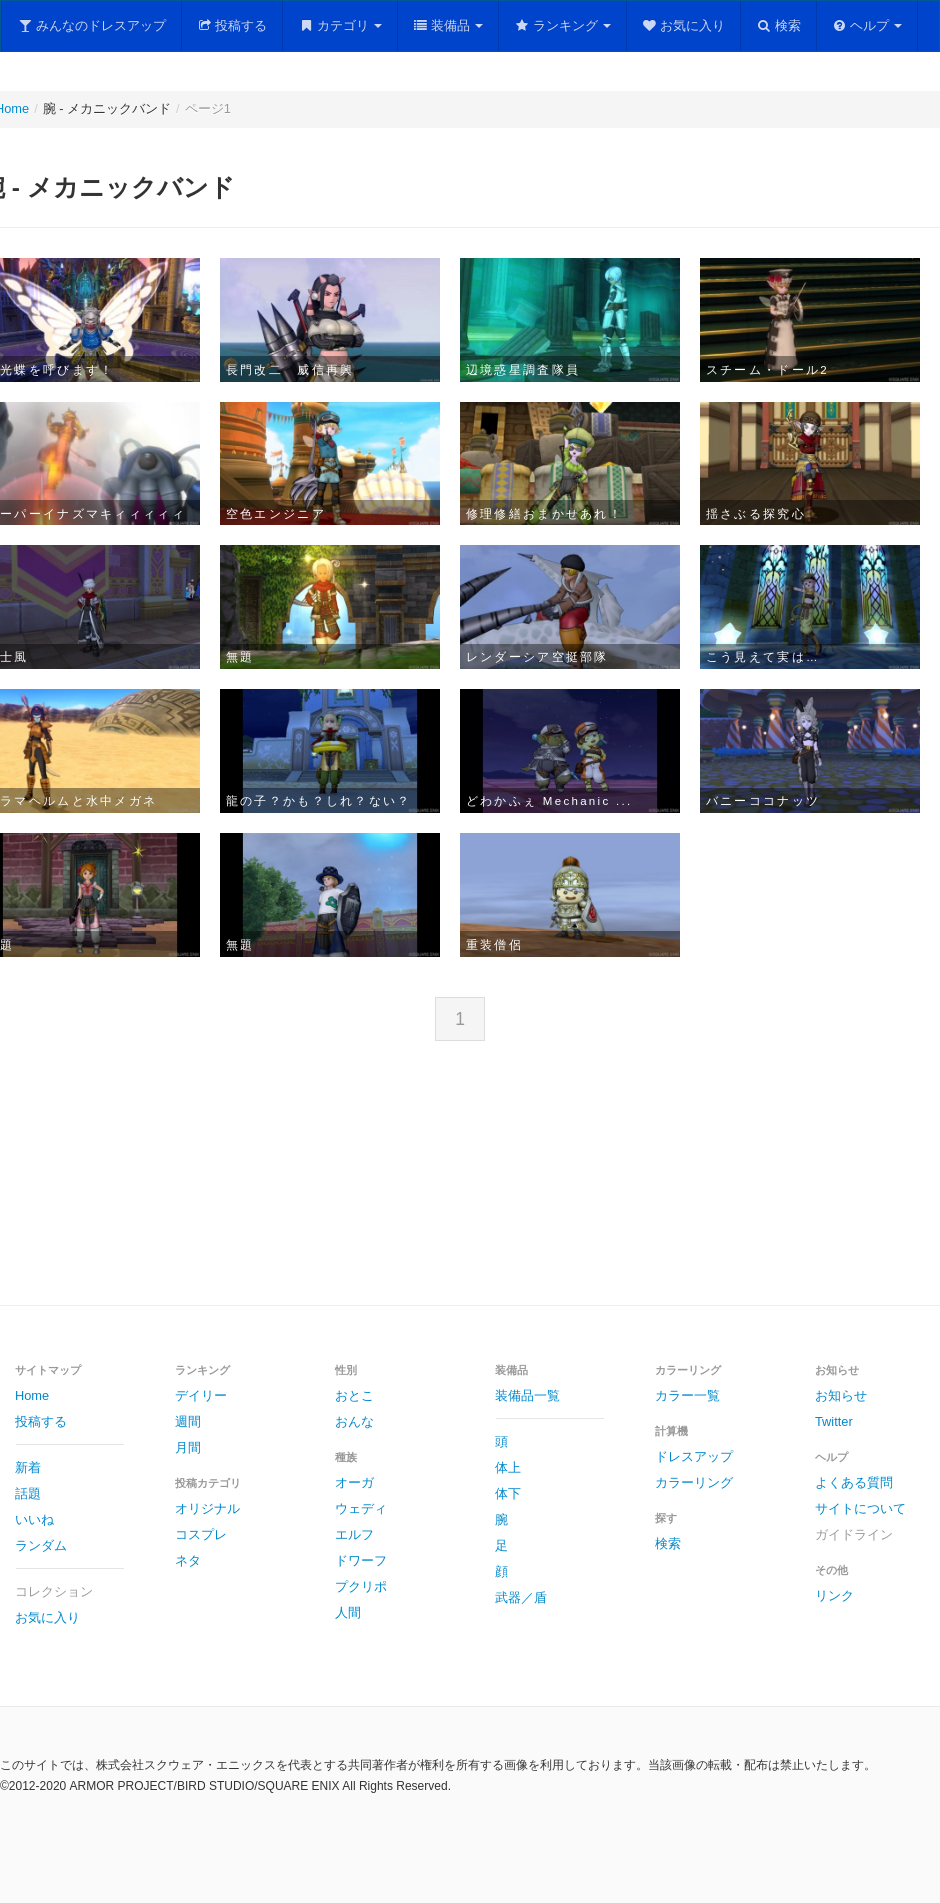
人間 (348, 1612)
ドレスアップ (694, 1456)
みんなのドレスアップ (91, 25)
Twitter (834, 1421)
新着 (28, 1467)
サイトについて (860, 1508)
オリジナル (207, 1508)
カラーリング (694, 1482)
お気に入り (684, 25)
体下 (508, 1493)
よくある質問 (854, 1482)
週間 (188, 1421)
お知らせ (841, 1395)
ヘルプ (867, 25)
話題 (28, 1493)
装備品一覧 (527, 1395)
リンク (834, 1595)
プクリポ (361, 1586)
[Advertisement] (470, 1189)
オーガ (354, 1482)
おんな (354, 1421)
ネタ (188, 1560)
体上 (508, 1467)
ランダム (41, 1545)
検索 (778, 25)
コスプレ (201, 1534)
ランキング (562, 25)
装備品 (448, 25)
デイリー (201, 1395)
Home (32, 1395)
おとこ (354, 1395)
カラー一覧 (687, 1395)
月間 (188, 1447)
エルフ (354, 1534)
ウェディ (361, 1508)
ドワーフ (361, 1560)
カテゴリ (340, 25)
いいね (34, 1519)
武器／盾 (521, 1597)
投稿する (232, 25)
